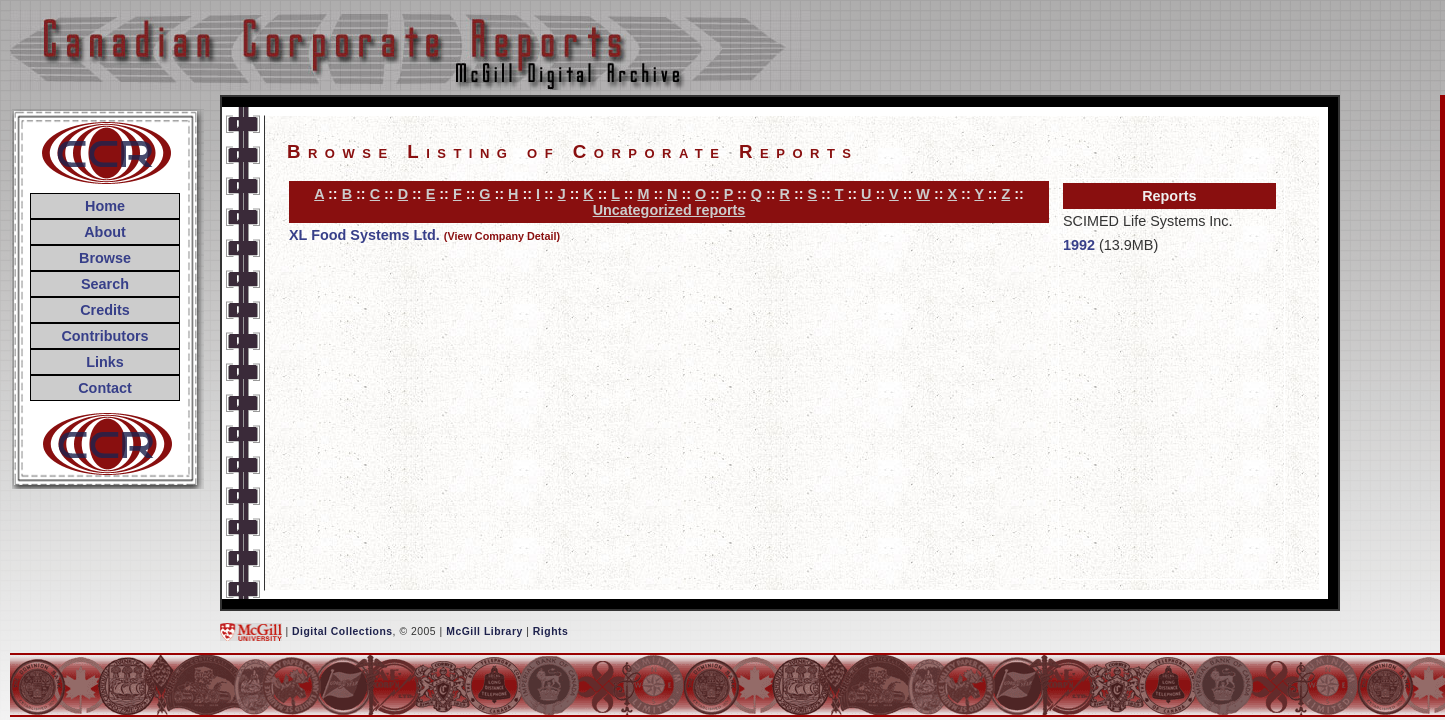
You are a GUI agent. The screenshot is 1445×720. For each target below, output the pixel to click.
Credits (105, 310)
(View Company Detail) (502, 236)
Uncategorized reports (669, 210)
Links (105, 362)
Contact (105, 388)
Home (105, 206)
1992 (1079, 245)
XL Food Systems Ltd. (364, 235)
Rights (550, 631)
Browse (105, 258)
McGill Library (484, 631)
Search (105, 284)
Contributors (104, 336)
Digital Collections (342, 631)
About (105, 232)
